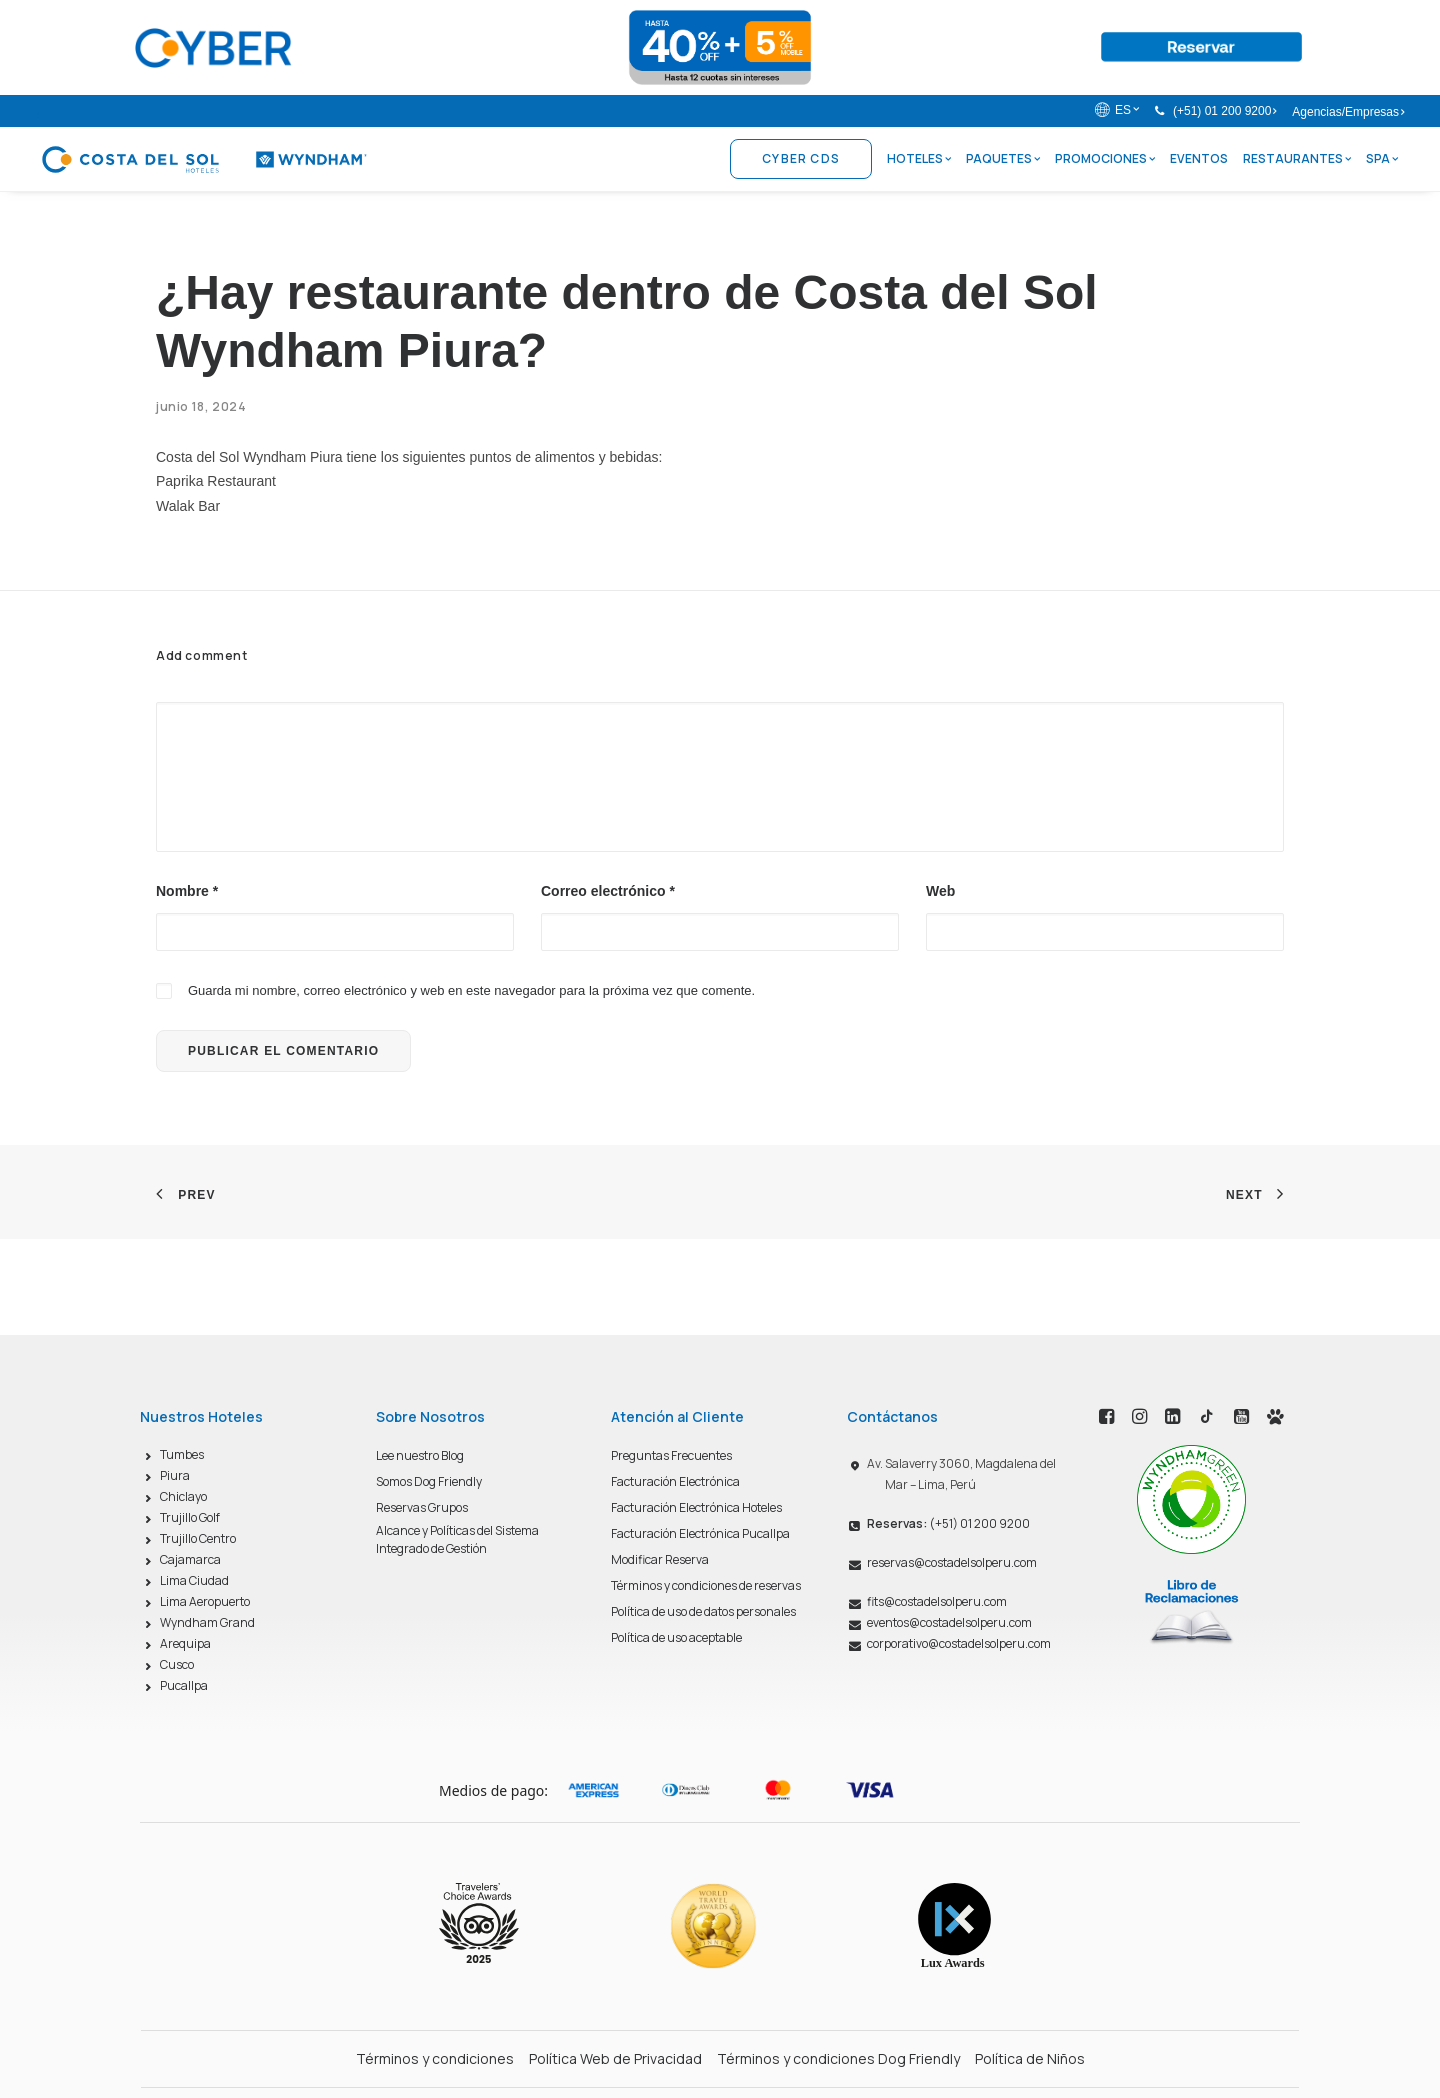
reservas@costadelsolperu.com (952, 1562)
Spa (1382, 158)
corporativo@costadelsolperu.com (959, 1643)
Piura (175, 1475)
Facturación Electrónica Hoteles (696, 1507)
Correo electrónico (608, 891)
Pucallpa (184, 1685)
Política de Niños (1030, 2058)
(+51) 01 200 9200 (1224, 111)
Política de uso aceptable (676, 1637)
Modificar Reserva (660, 1559)
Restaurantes (1297, 158)
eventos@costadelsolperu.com (949, 1622)
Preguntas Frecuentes (671, 1455)
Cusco (177, 1664)
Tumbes (182, 1454)
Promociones (1105, 158)
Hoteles (919, 158)
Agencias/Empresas (1348, 112)
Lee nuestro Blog (420, 1455)
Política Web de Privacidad (615, 2058)
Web (940, 891)
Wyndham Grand (207, 1622)
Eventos (1199, 158)
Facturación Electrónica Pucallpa (700, 1533)
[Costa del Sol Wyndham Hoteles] (203, 159)
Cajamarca (190, 1559)
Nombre (187, 891)
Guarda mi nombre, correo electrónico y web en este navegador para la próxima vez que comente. (471, 990)
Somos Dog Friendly (429, 1481)
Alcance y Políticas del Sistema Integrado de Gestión (457, 1539)
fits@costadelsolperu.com (937, 1601)
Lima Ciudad (194, 1580)
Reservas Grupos (422, 1507)
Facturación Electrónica (675, 1481)
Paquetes (1003, 158)
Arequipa (185, 1643)
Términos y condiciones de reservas (706, 1585)
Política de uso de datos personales (703, 1611)
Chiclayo (183, 1496)
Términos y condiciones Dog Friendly (838, 2058)
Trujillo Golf (190, 1517)
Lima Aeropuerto (205, 1601)
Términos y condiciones (435, 2058)
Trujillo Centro (198, 1538)
